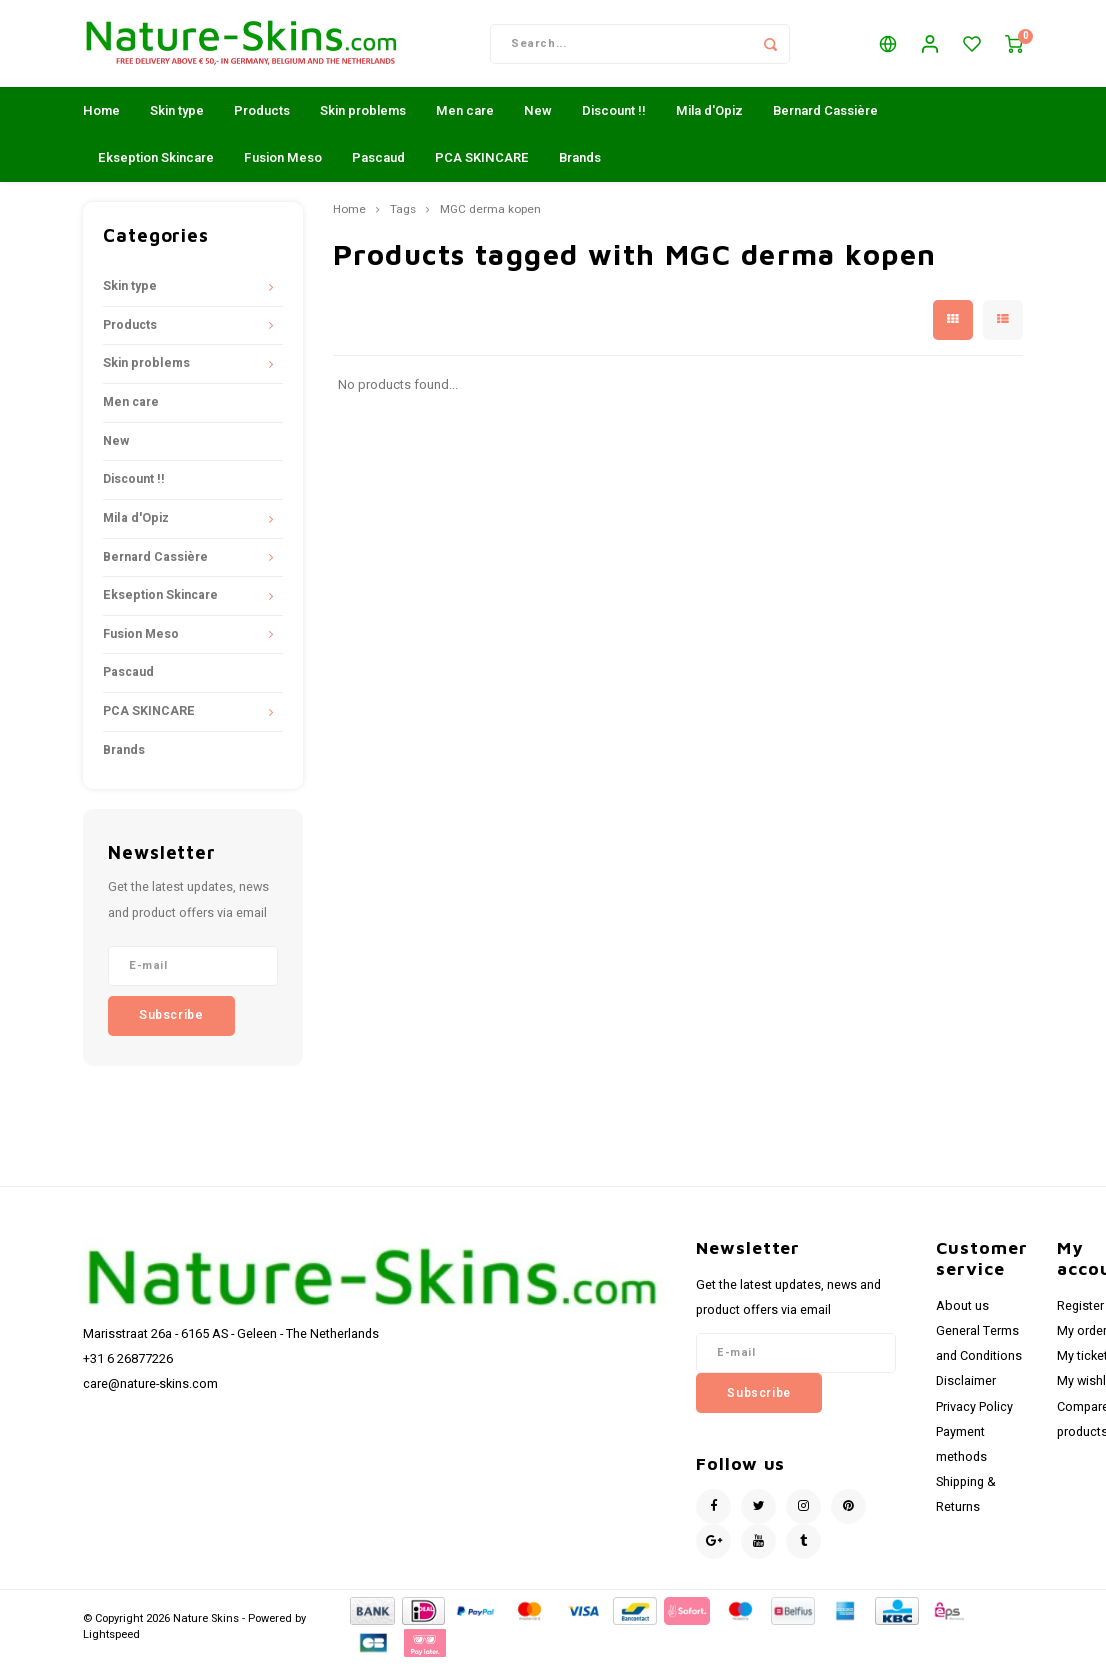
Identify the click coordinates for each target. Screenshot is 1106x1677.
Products (262, 123)
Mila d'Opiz (709, 123)
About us (962, 1319)
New (538, 123)
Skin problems (363, 123)
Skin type (177, 123)
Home (101, 123)
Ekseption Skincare (156, 170)
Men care (465, 123)
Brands (580, 170)
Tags (403, 223)
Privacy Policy (974, 1419)
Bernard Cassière (825, 123)
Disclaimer (966, 1394)
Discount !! (614, 123)
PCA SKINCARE (482, 170)
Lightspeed (111, 1647)
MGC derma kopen (490, 223)
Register (1080, 1319)
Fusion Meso (283, 170)
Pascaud (378, 170)
